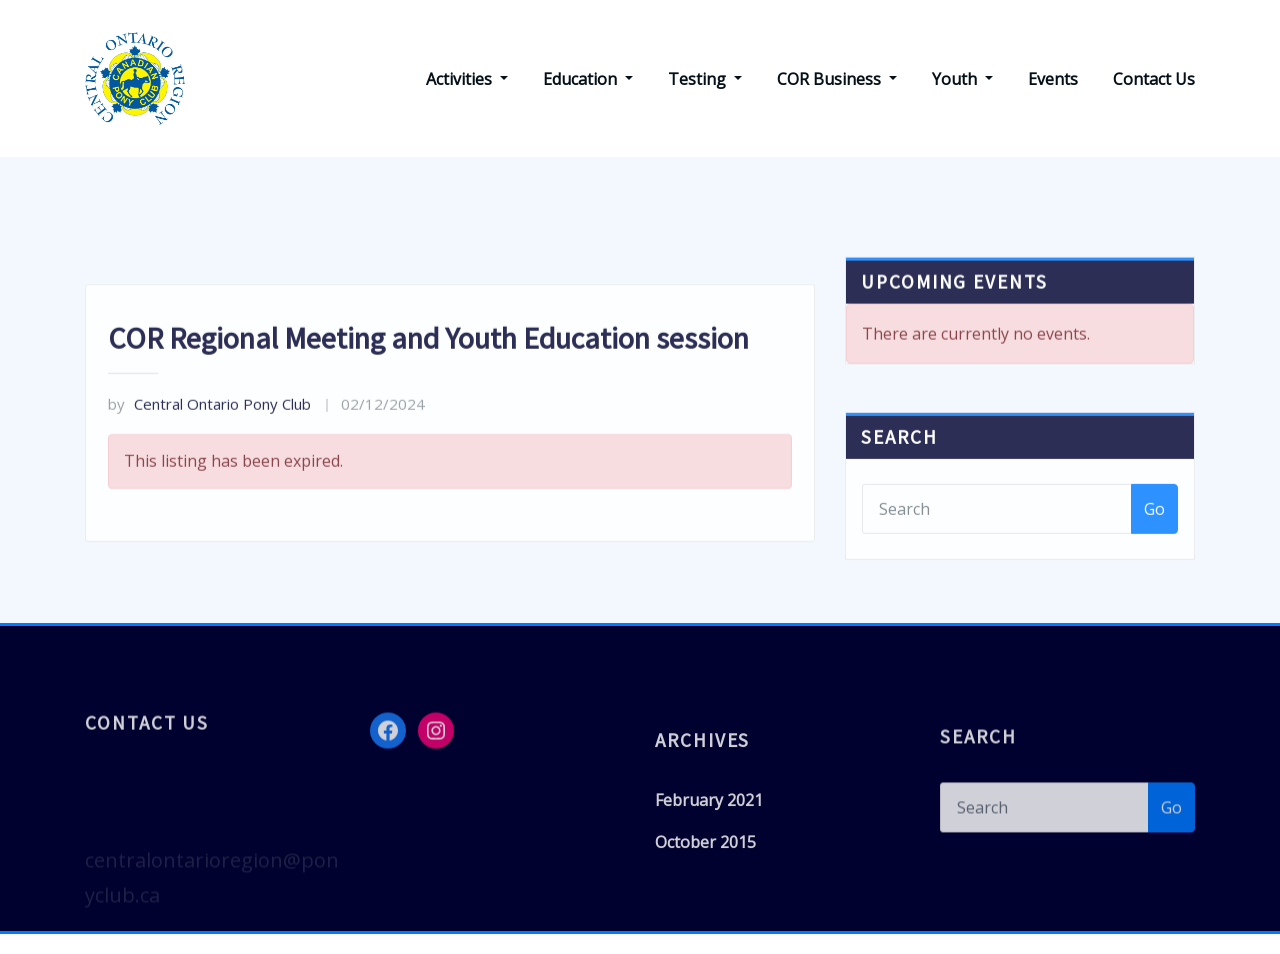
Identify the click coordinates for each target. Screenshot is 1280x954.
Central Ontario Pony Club (209, 433)
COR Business (837, 79)
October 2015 (705, 857)
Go (1154, 526)
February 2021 (709, 815)
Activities (467, 79)
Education (588, 79)
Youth (962, 79)
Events (1053, 79)
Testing (705, 79)
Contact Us (1154, 79)
